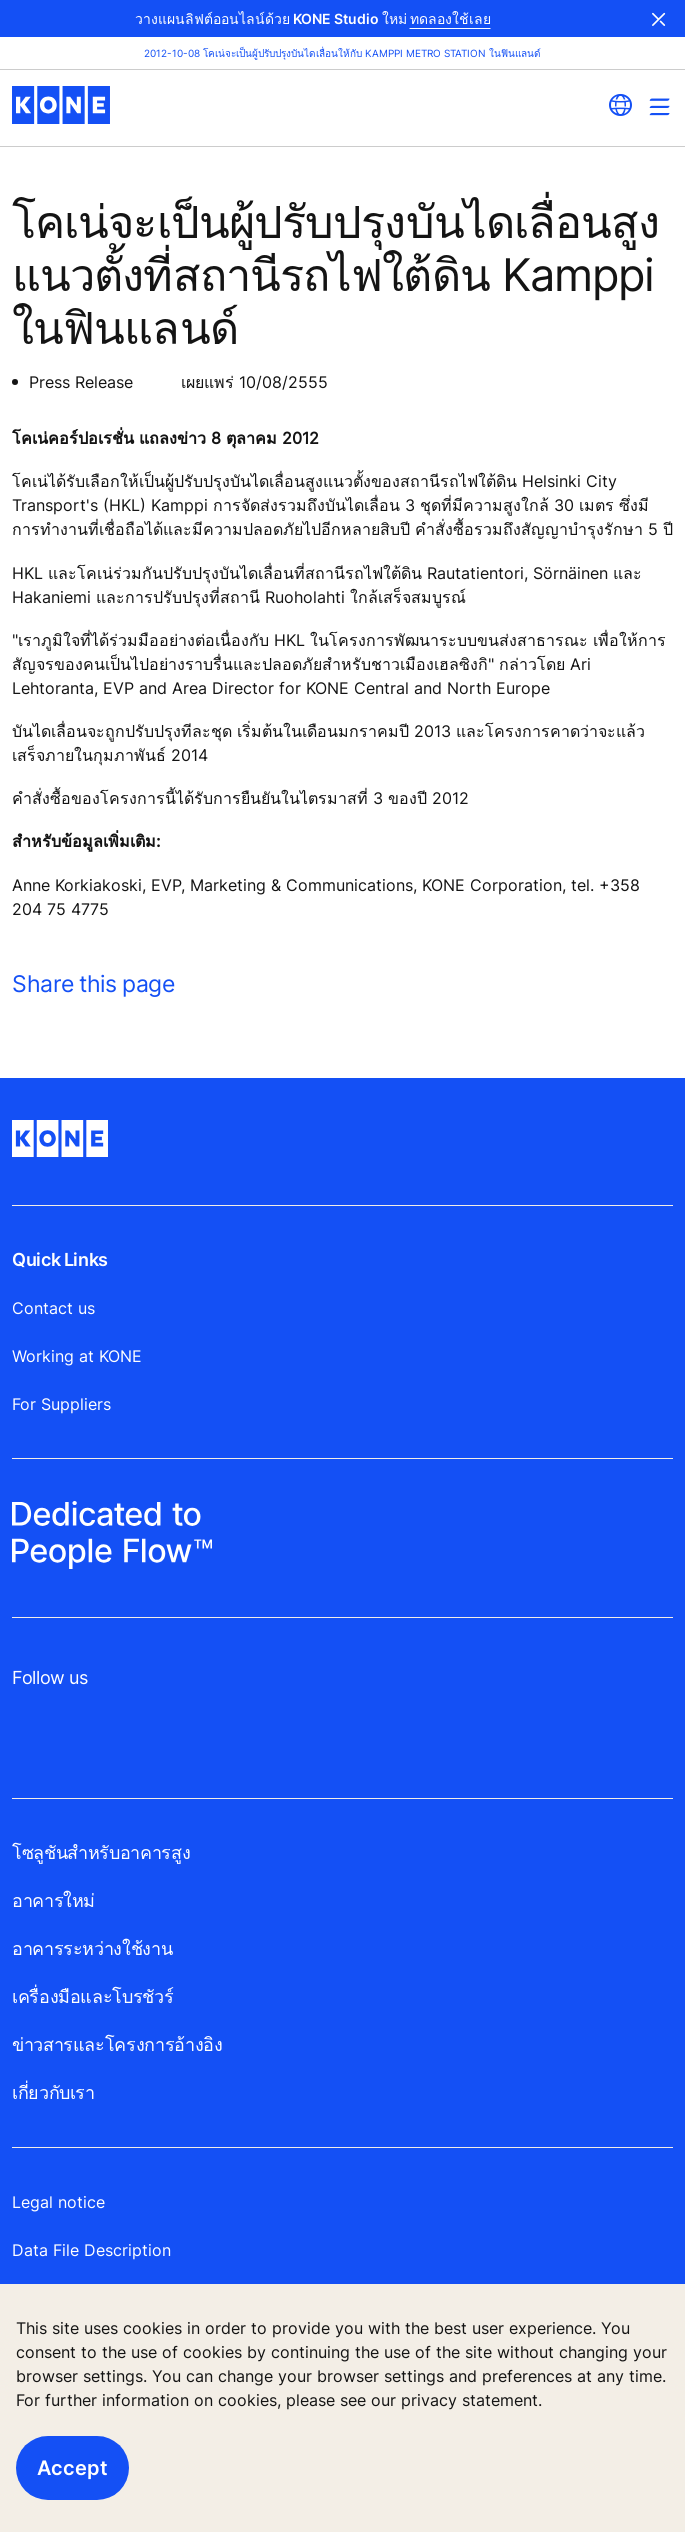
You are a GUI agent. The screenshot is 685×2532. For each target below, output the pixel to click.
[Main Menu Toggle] (659, 106)
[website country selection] (620, 105)
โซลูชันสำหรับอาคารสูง (101, 1852)
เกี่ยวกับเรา (53, 2092)
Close (659, 18)
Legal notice (58, 2202)
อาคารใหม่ (53, 1900)
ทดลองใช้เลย (450, 18)
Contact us (53, 1308)
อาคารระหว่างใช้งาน (92, 1948)
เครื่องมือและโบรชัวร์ (92, 1996)
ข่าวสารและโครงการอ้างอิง (117, 2044)
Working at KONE (77, 1356)
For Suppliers (61, 1404)
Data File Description (91, 2250)
